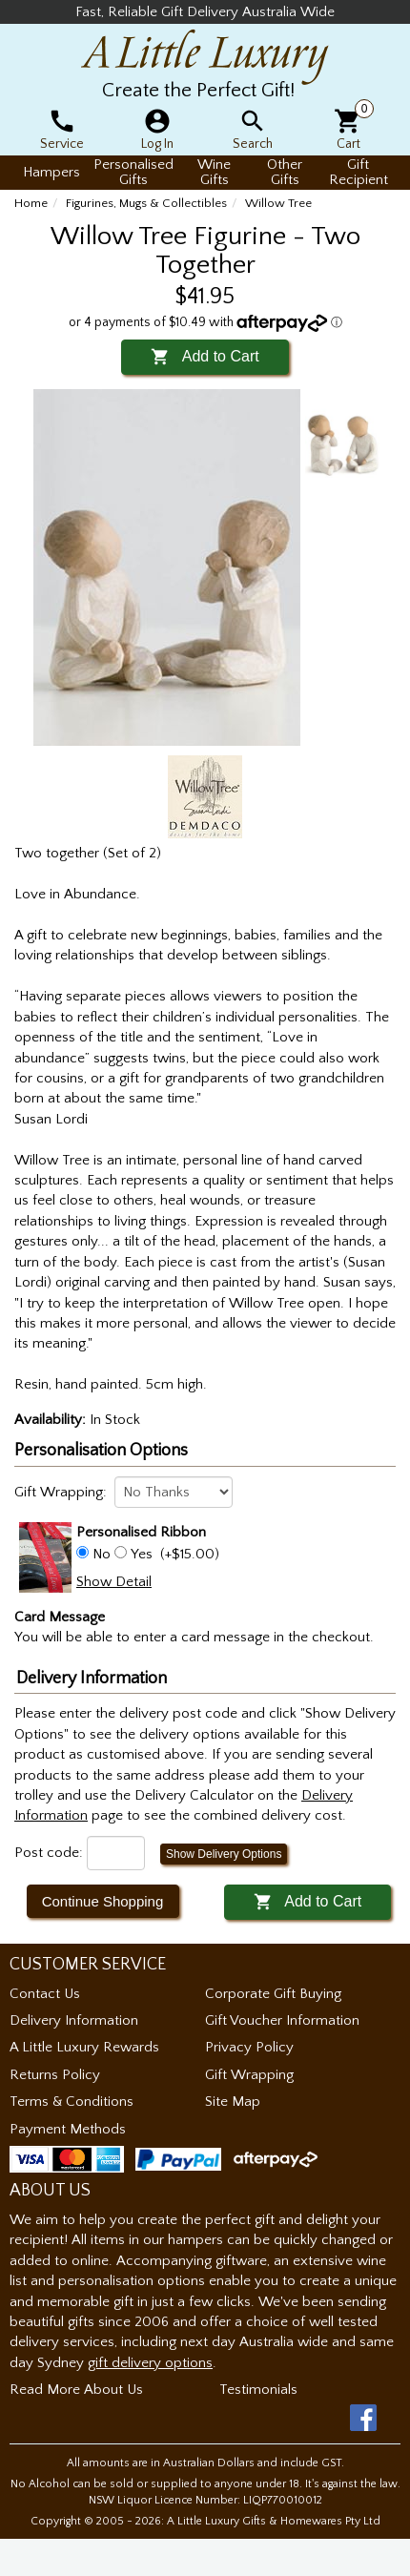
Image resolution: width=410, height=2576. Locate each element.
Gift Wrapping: (60, 1492)
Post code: (48, 1852)
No (101, 1554)
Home (31, 203)
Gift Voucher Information (282, 2020)
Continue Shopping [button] (103, 1901)
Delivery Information (74, 2020)
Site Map (232, 2101)
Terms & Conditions (71, 2101)
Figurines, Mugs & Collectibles (146, 203)
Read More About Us (76, 2389)
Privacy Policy (249, 2047)
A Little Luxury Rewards (84, 2047)
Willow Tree (278, 203)
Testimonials (258, 2389)
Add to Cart (204, 356)
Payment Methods (68, 2129)
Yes (141, 1554)
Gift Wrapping (249, 2075)
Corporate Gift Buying (273, 1994)
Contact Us (45, 1994)
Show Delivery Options (223, 1854)
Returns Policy (55, 2075)
